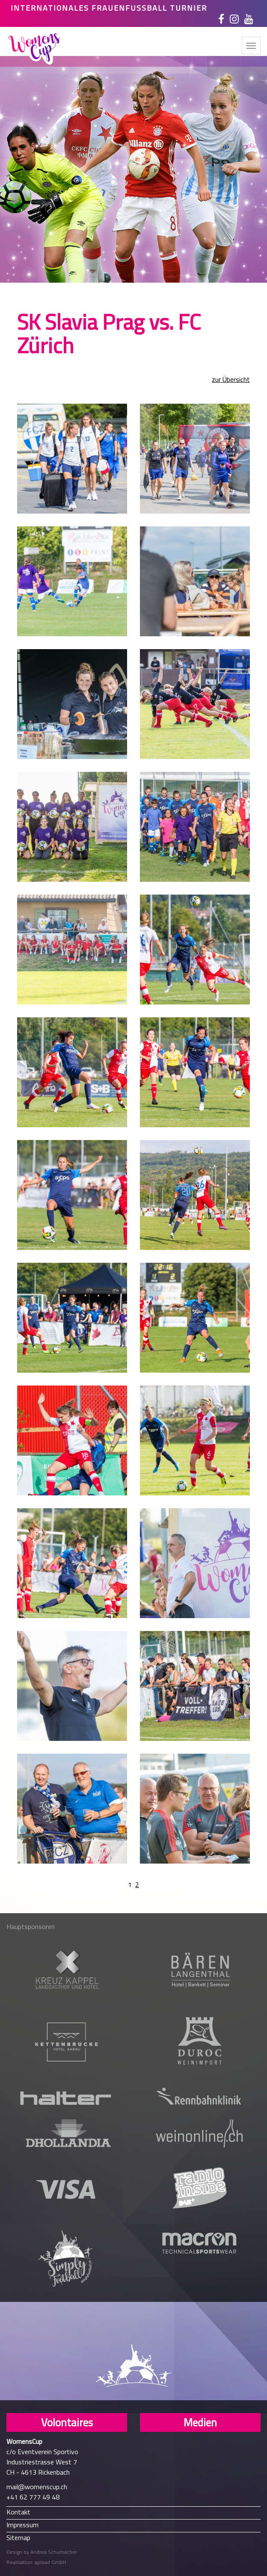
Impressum (22, 2524)
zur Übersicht (231, 379)
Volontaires (67, 2422)
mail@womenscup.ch (36, 2486)
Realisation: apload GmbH (36, 2562)
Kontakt (18, 2511)
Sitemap (18, 2537)
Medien (200, 2422)
